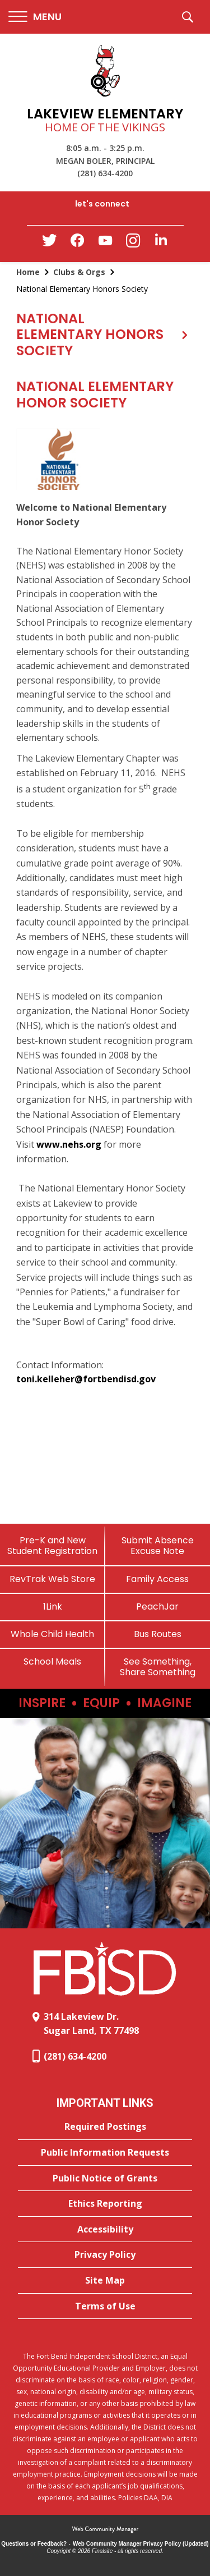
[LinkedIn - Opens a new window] (161, 243)
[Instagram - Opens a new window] (133, 244)
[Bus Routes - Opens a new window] (158, 1634)
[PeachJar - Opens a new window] (158, 1606)
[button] (35, 17)
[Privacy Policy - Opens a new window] (105, 2255)
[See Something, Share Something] (158, 1667)
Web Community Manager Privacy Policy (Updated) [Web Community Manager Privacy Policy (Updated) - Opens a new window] (141, 2544)
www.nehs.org (68, 1144)
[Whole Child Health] (53, 1634)
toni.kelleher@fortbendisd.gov (86, 1379)
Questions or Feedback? (34, 2544)
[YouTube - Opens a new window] (105, 243)
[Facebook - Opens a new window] (77, 243)
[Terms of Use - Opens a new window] (105, 2307)
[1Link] (53, 1606)
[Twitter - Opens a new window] (49, 243)
